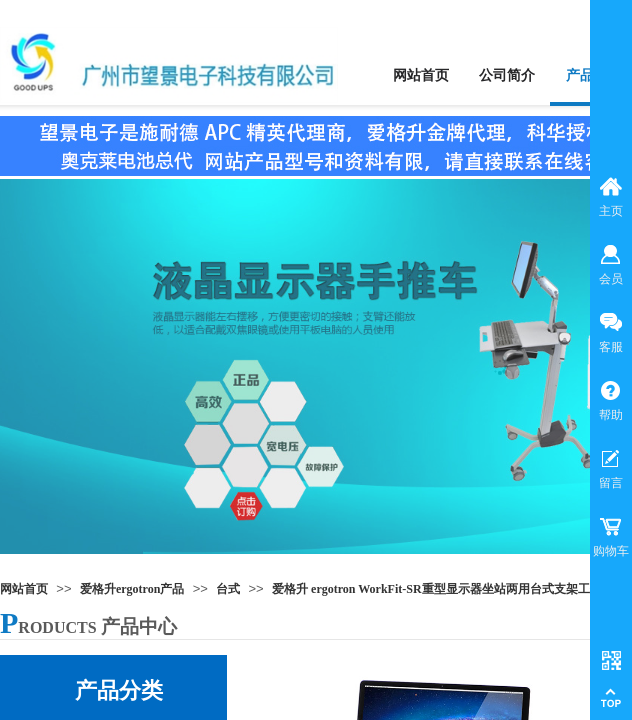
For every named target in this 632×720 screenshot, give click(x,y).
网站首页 (24, 589)
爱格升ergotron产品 (132, 589)
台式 (228, 589)
